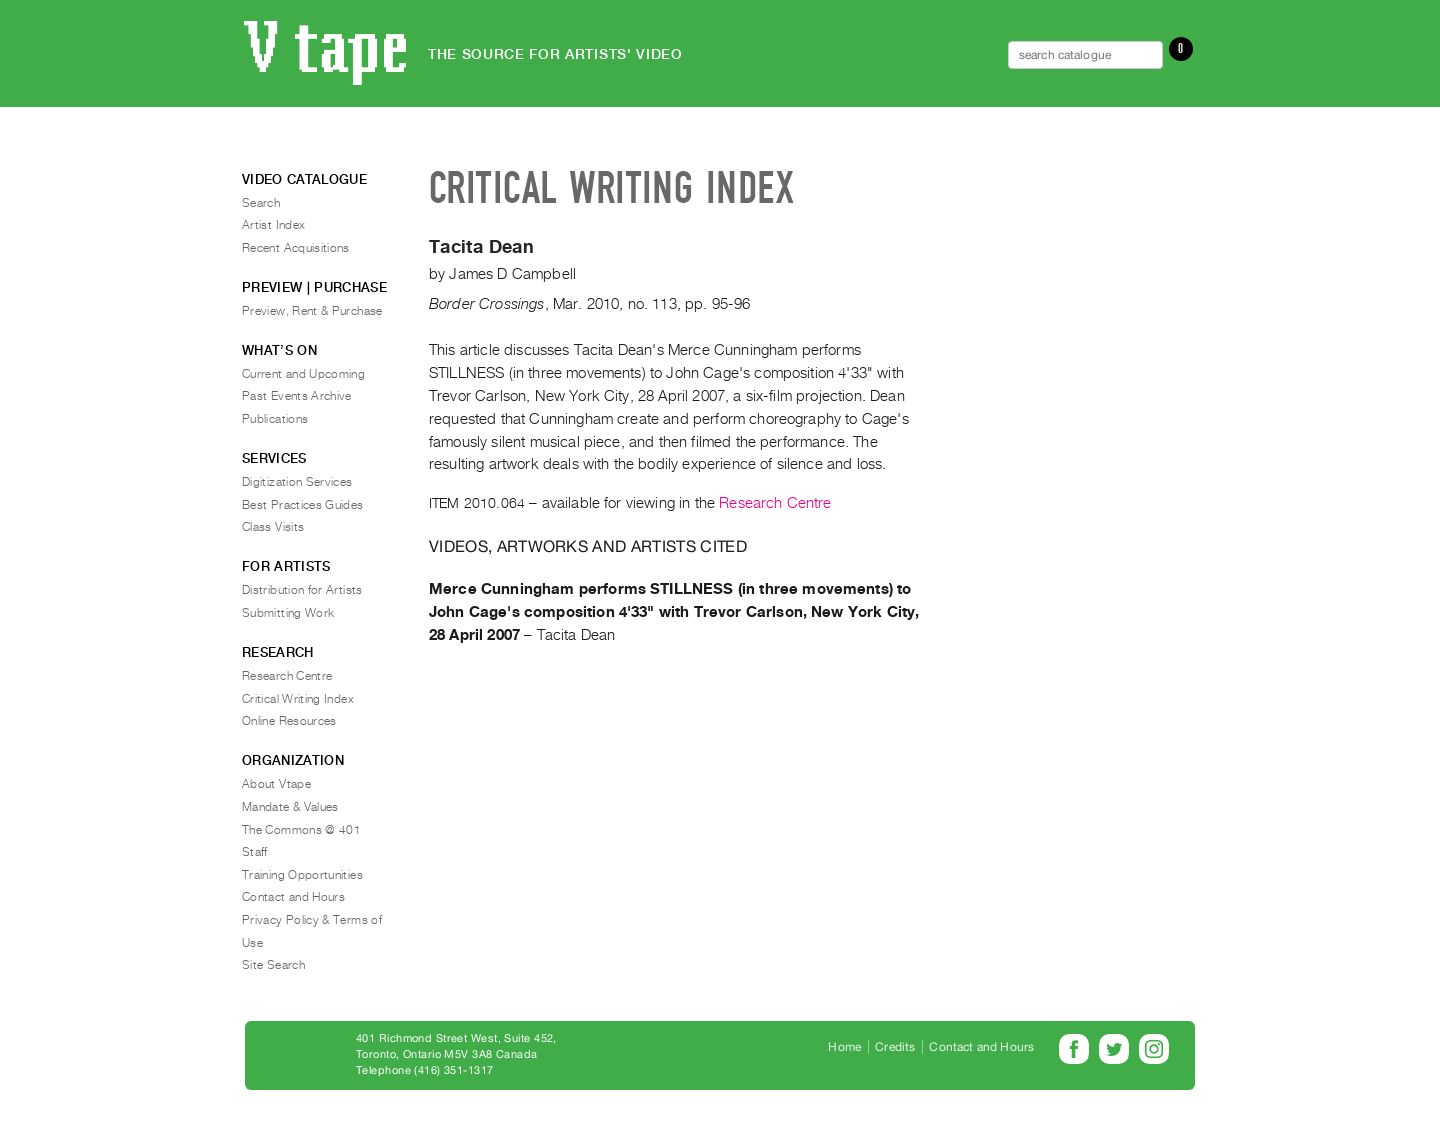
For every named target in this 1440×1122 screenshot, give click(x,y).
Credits (895, 1047)
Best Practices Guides (303, 505)
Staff (255, 852)
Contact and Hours (293, 897)
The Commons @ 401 (301, 830)
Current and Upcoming (303, 374)
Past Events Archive (297, 396)
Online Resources (289, 721)
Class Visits (273, 527)
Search (261, 203)
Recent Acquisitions (296, 248)
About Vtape (276, 784)
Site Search (273, 965)
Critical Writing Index (298, 699)
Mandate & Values (290, 807)
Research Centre (775, 503)
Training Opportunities (302, 875)
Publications (275, 419)
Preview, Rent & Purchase (312, 311)
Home (844, 1047)
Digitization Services (297, 482)
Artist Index (273, 225)
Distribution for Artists (302, 590)
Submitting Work (288, 613)
